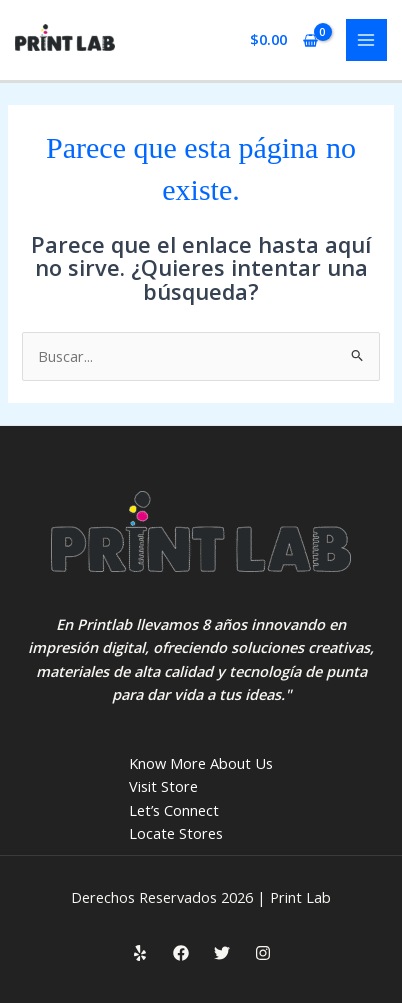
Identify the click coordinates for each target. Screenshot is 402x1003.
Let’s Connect (174, 810)
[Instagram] (263, 953)
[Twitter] (222, 953)
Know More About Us (201, 763)
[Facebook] (181, 953)
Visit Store (163, 786)
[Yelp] (140, 953)
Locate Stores (176, 833)
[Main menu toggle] (367, 40)
